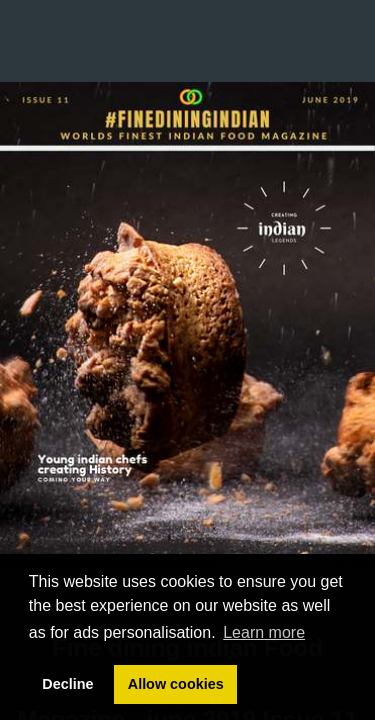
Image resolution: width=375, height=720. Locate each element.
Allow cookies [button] (176, 684)
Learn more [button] (264, 632)
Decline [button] (67, 684)
